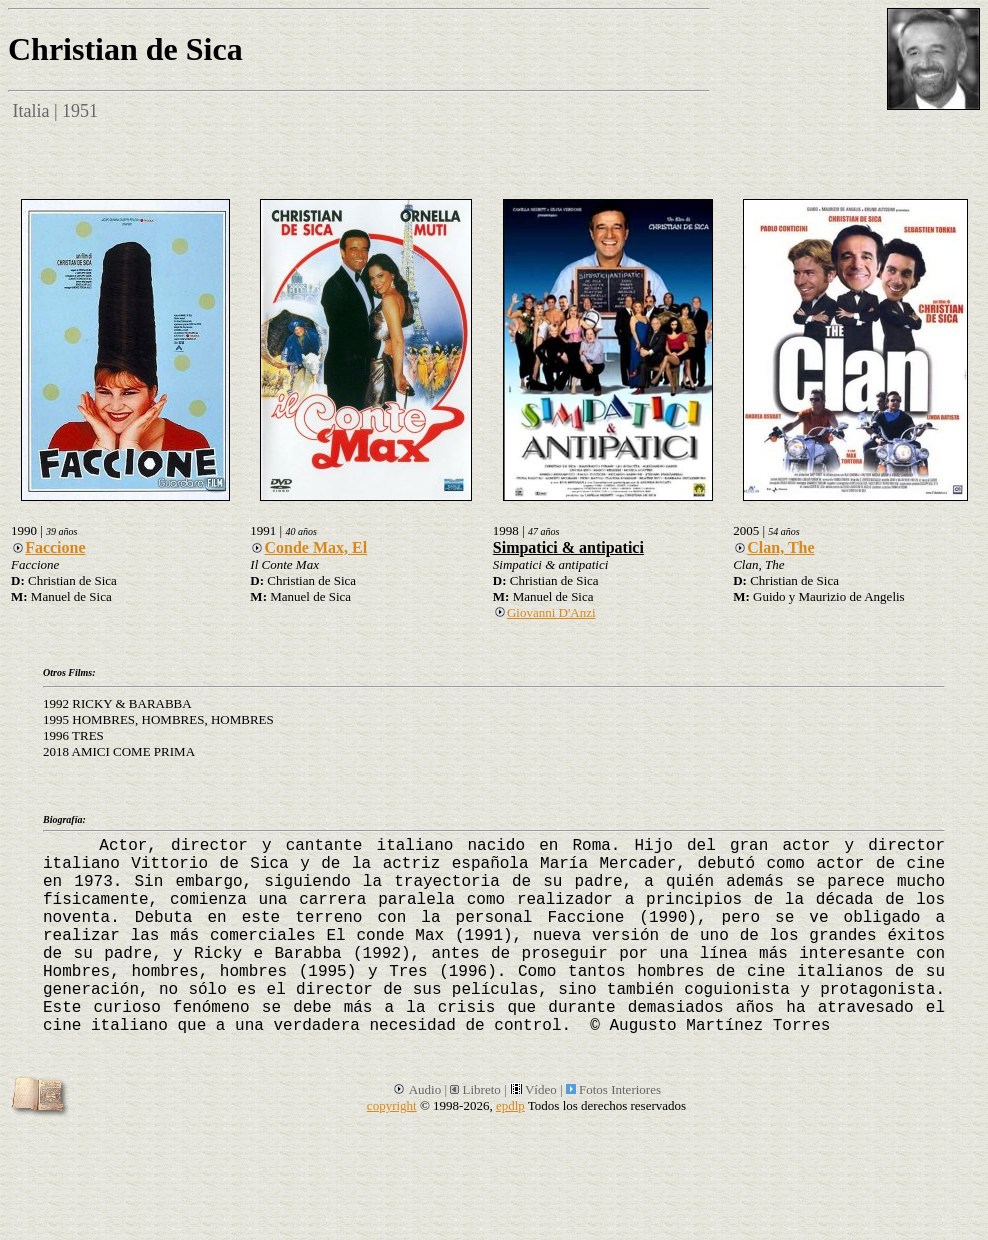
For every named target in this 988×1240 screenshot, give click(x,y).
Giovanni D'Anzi (544, 612)
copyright (392, 1105)
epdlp (510, 1105)
